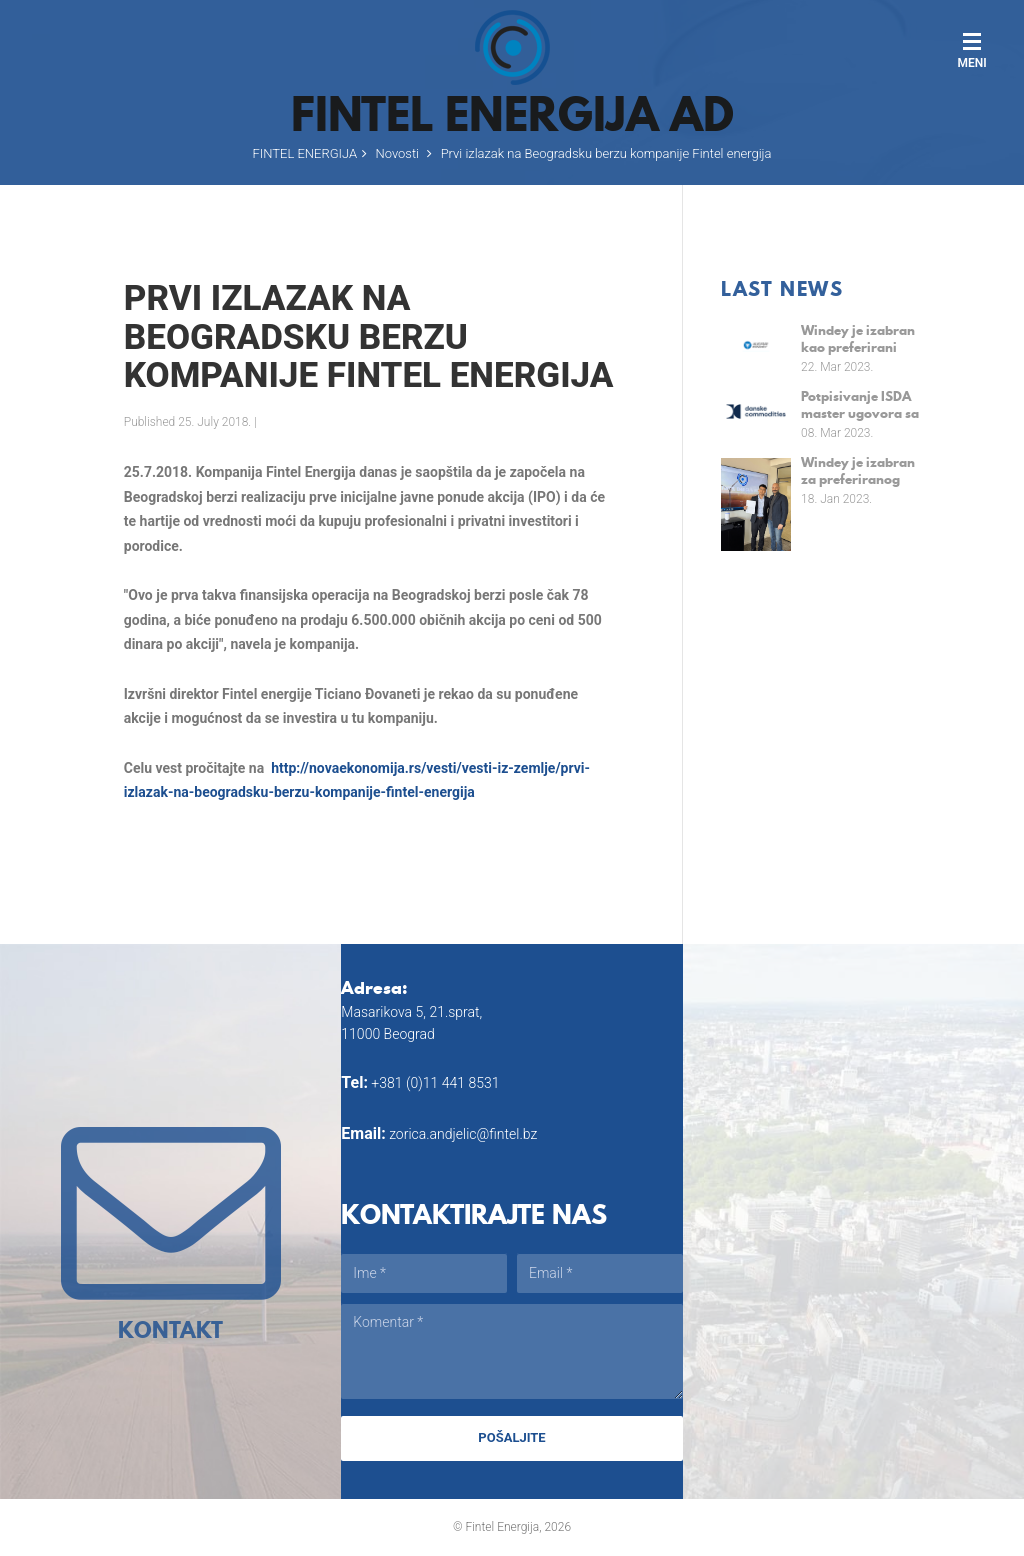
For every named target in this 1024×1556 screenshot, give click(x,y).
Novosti (398, 153)
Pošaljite (511, 1437)
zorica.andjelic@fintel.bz (463, 1134)
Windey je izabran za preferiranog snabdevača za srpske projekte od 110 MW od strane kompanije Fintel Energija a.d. (859, 470)
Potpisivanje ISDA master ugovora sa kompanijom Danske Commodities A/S (860, 404)
